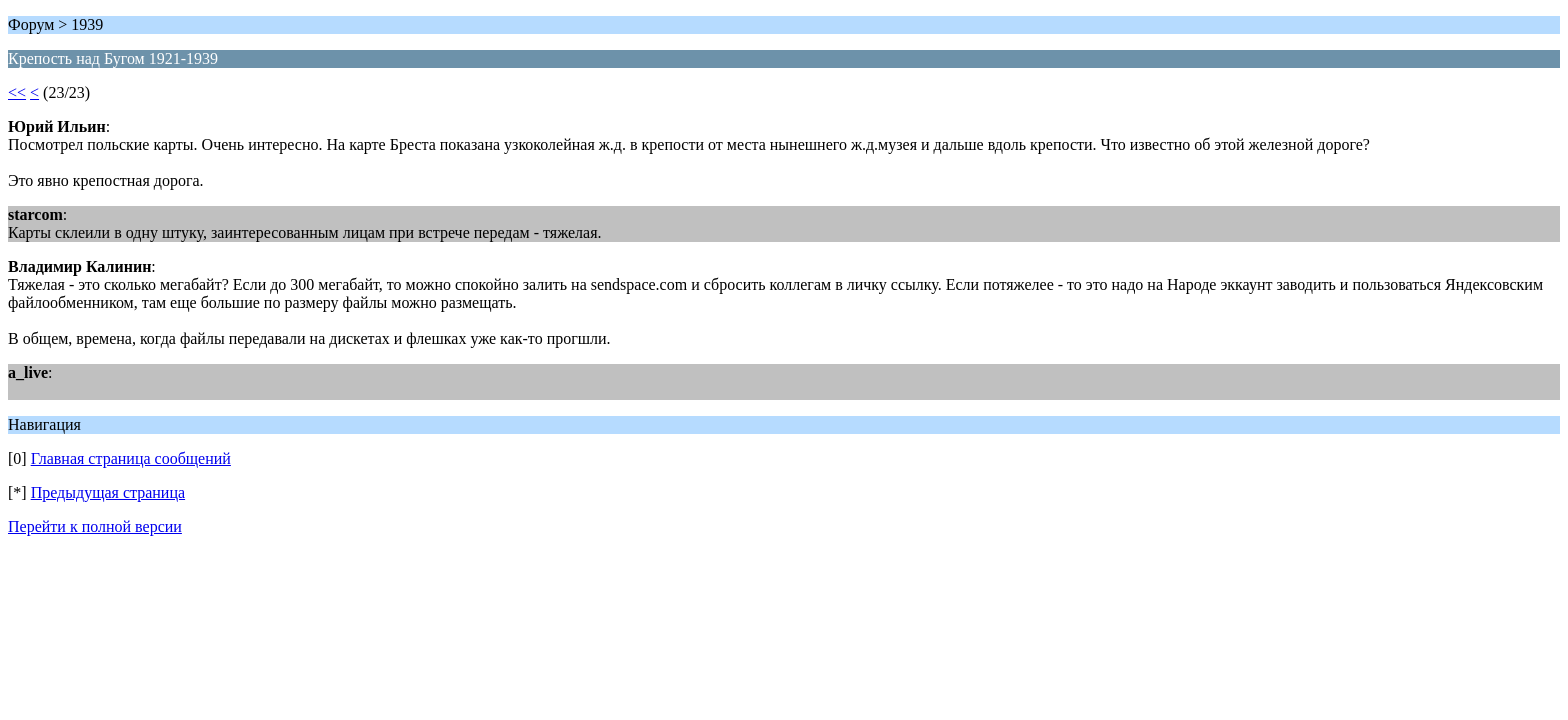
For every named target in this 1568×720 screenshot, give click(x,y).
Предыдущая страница (108, 492)
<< (17, 92)
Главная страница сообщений (131, 458)
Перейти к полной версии (95, 526)
